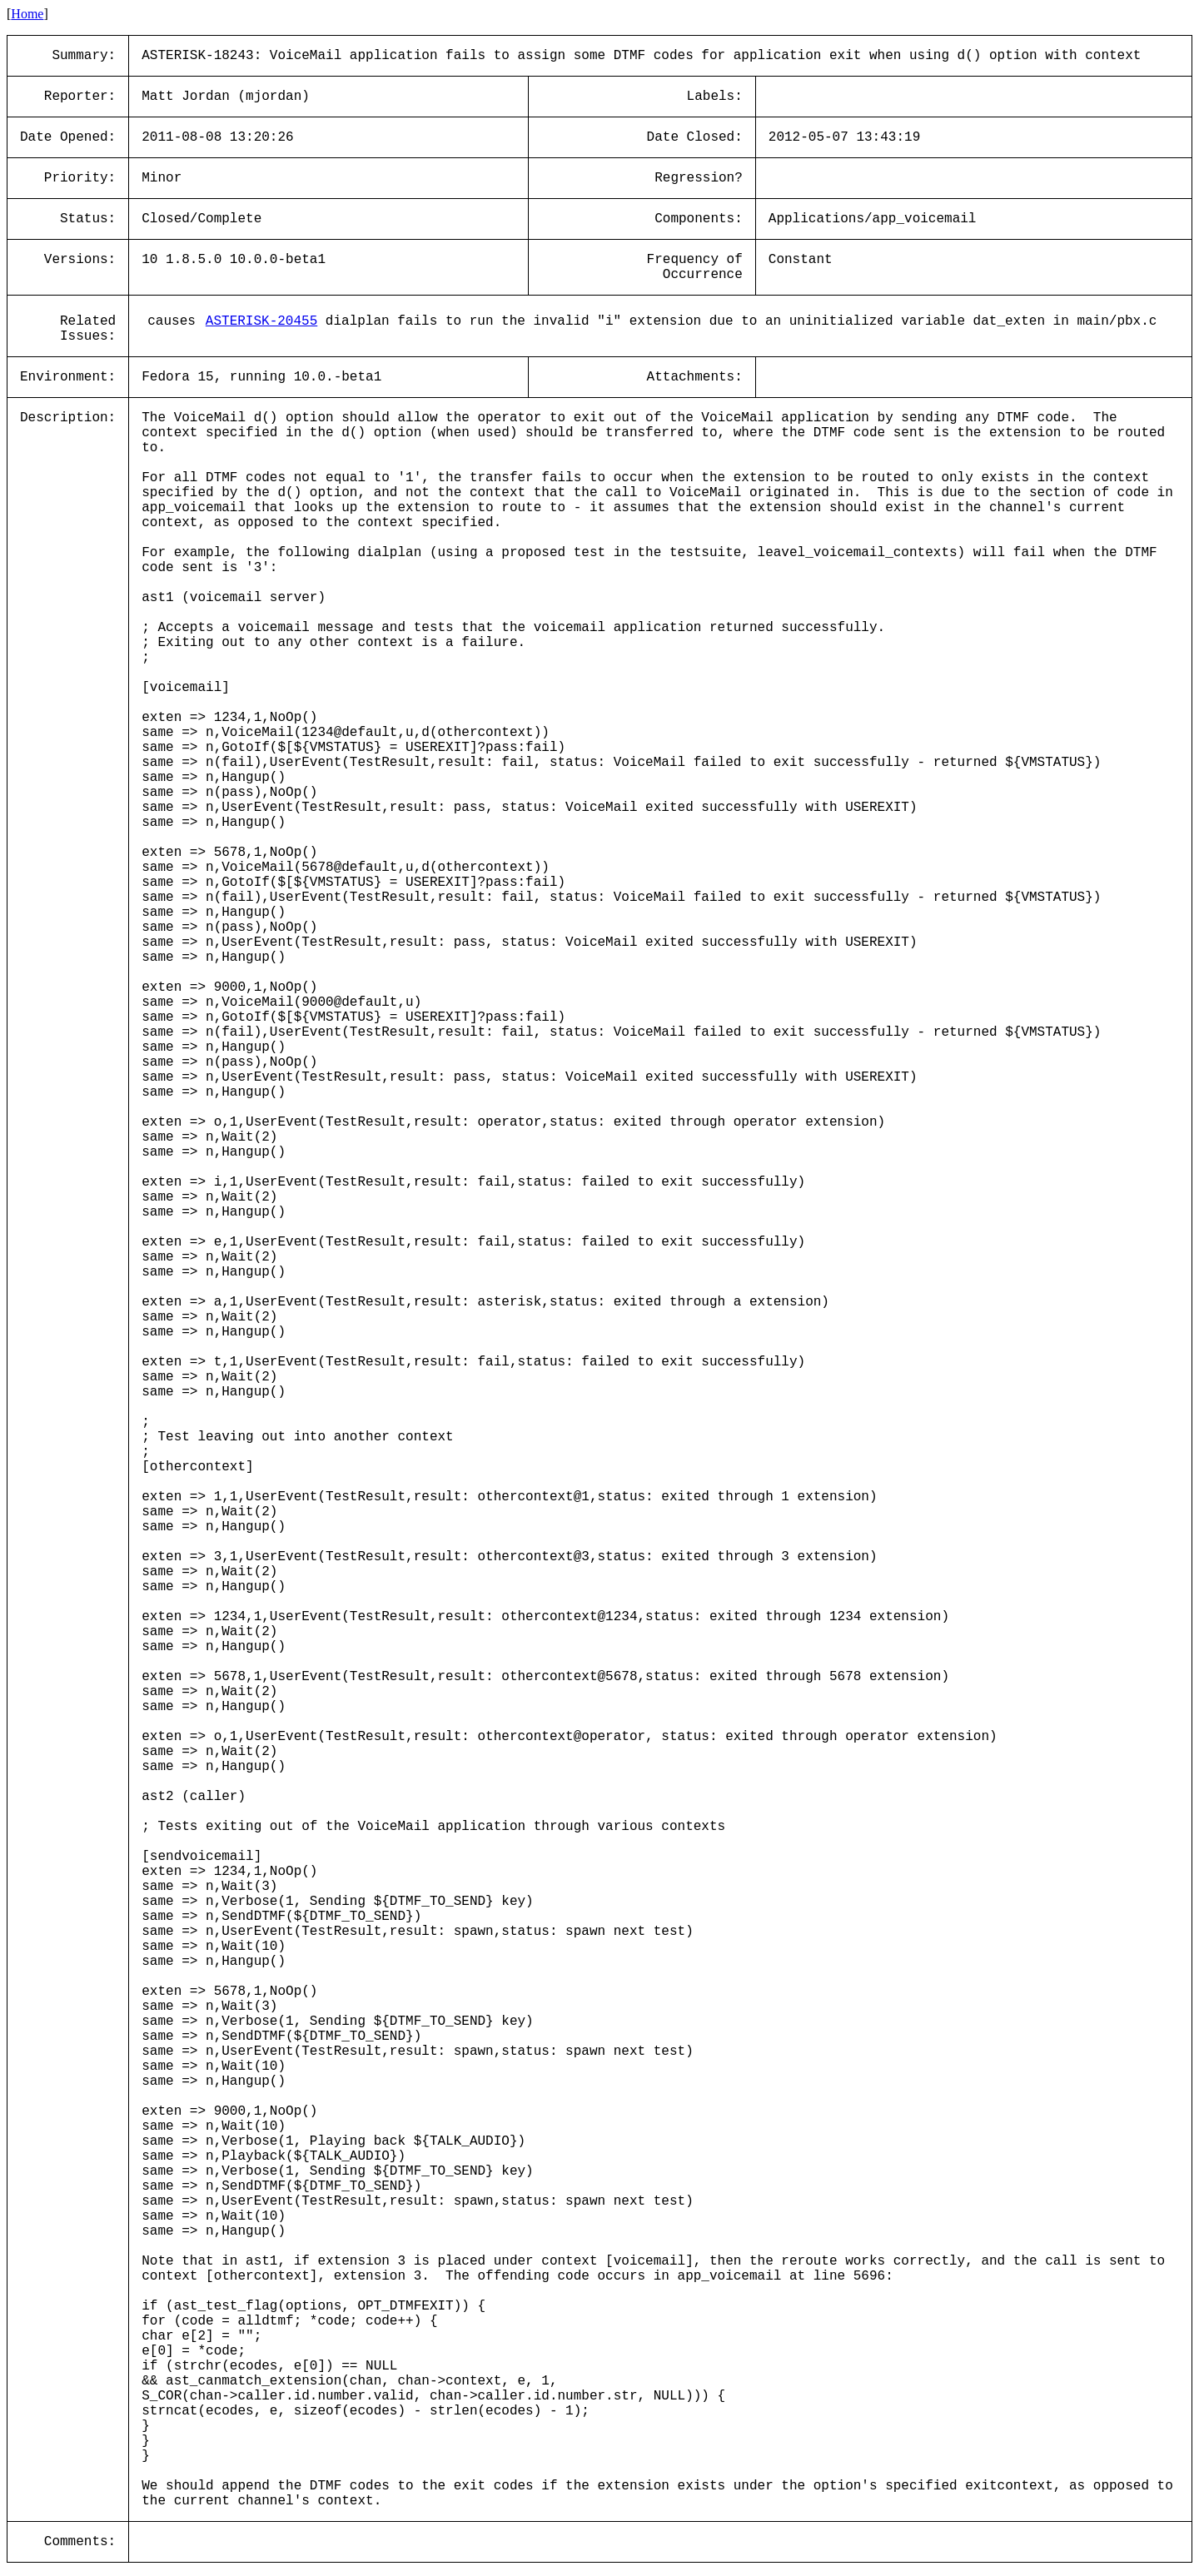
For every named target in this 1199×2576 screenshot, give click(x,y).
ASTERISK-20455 (261, 321)
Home (27, 14)
